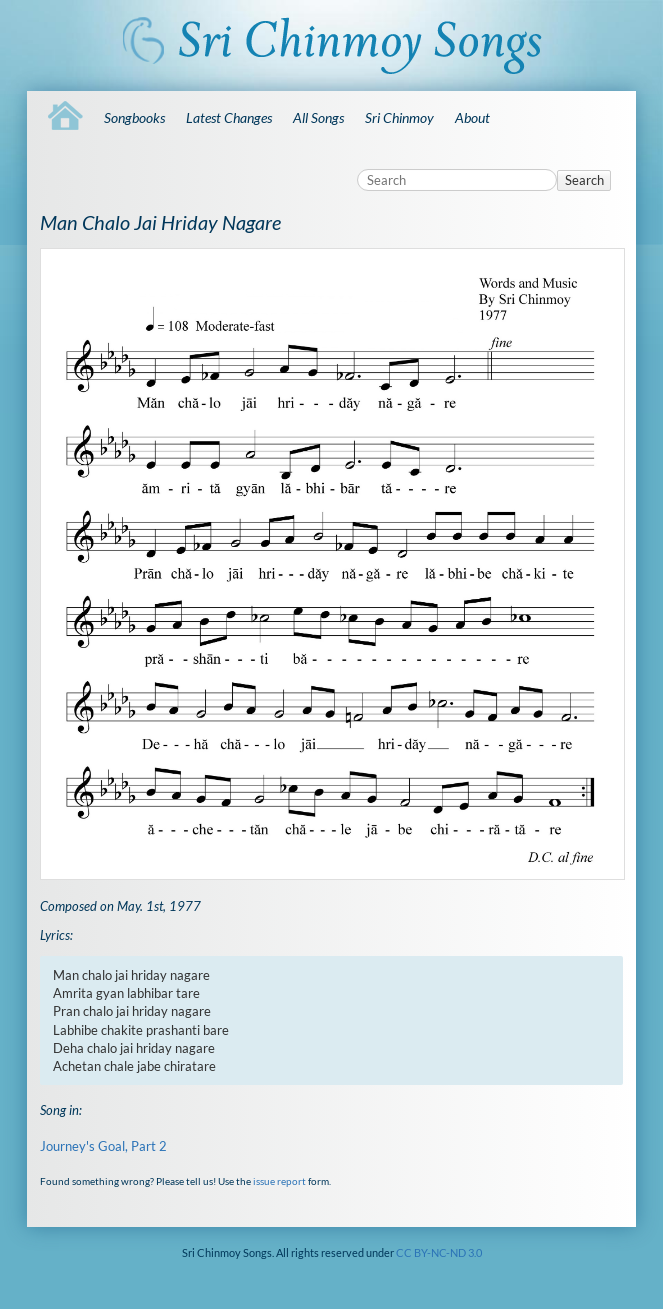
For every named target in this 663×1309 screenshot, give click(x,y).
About (472, 117)
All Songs (318, 117)
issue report (279, 1181)
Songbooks (134, 117)
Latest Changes (229, 117)
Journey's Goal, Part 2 (103, 1146)
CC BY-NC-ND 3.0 (439, 1252)
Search (584, 180)
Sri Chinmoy (399, 117)
